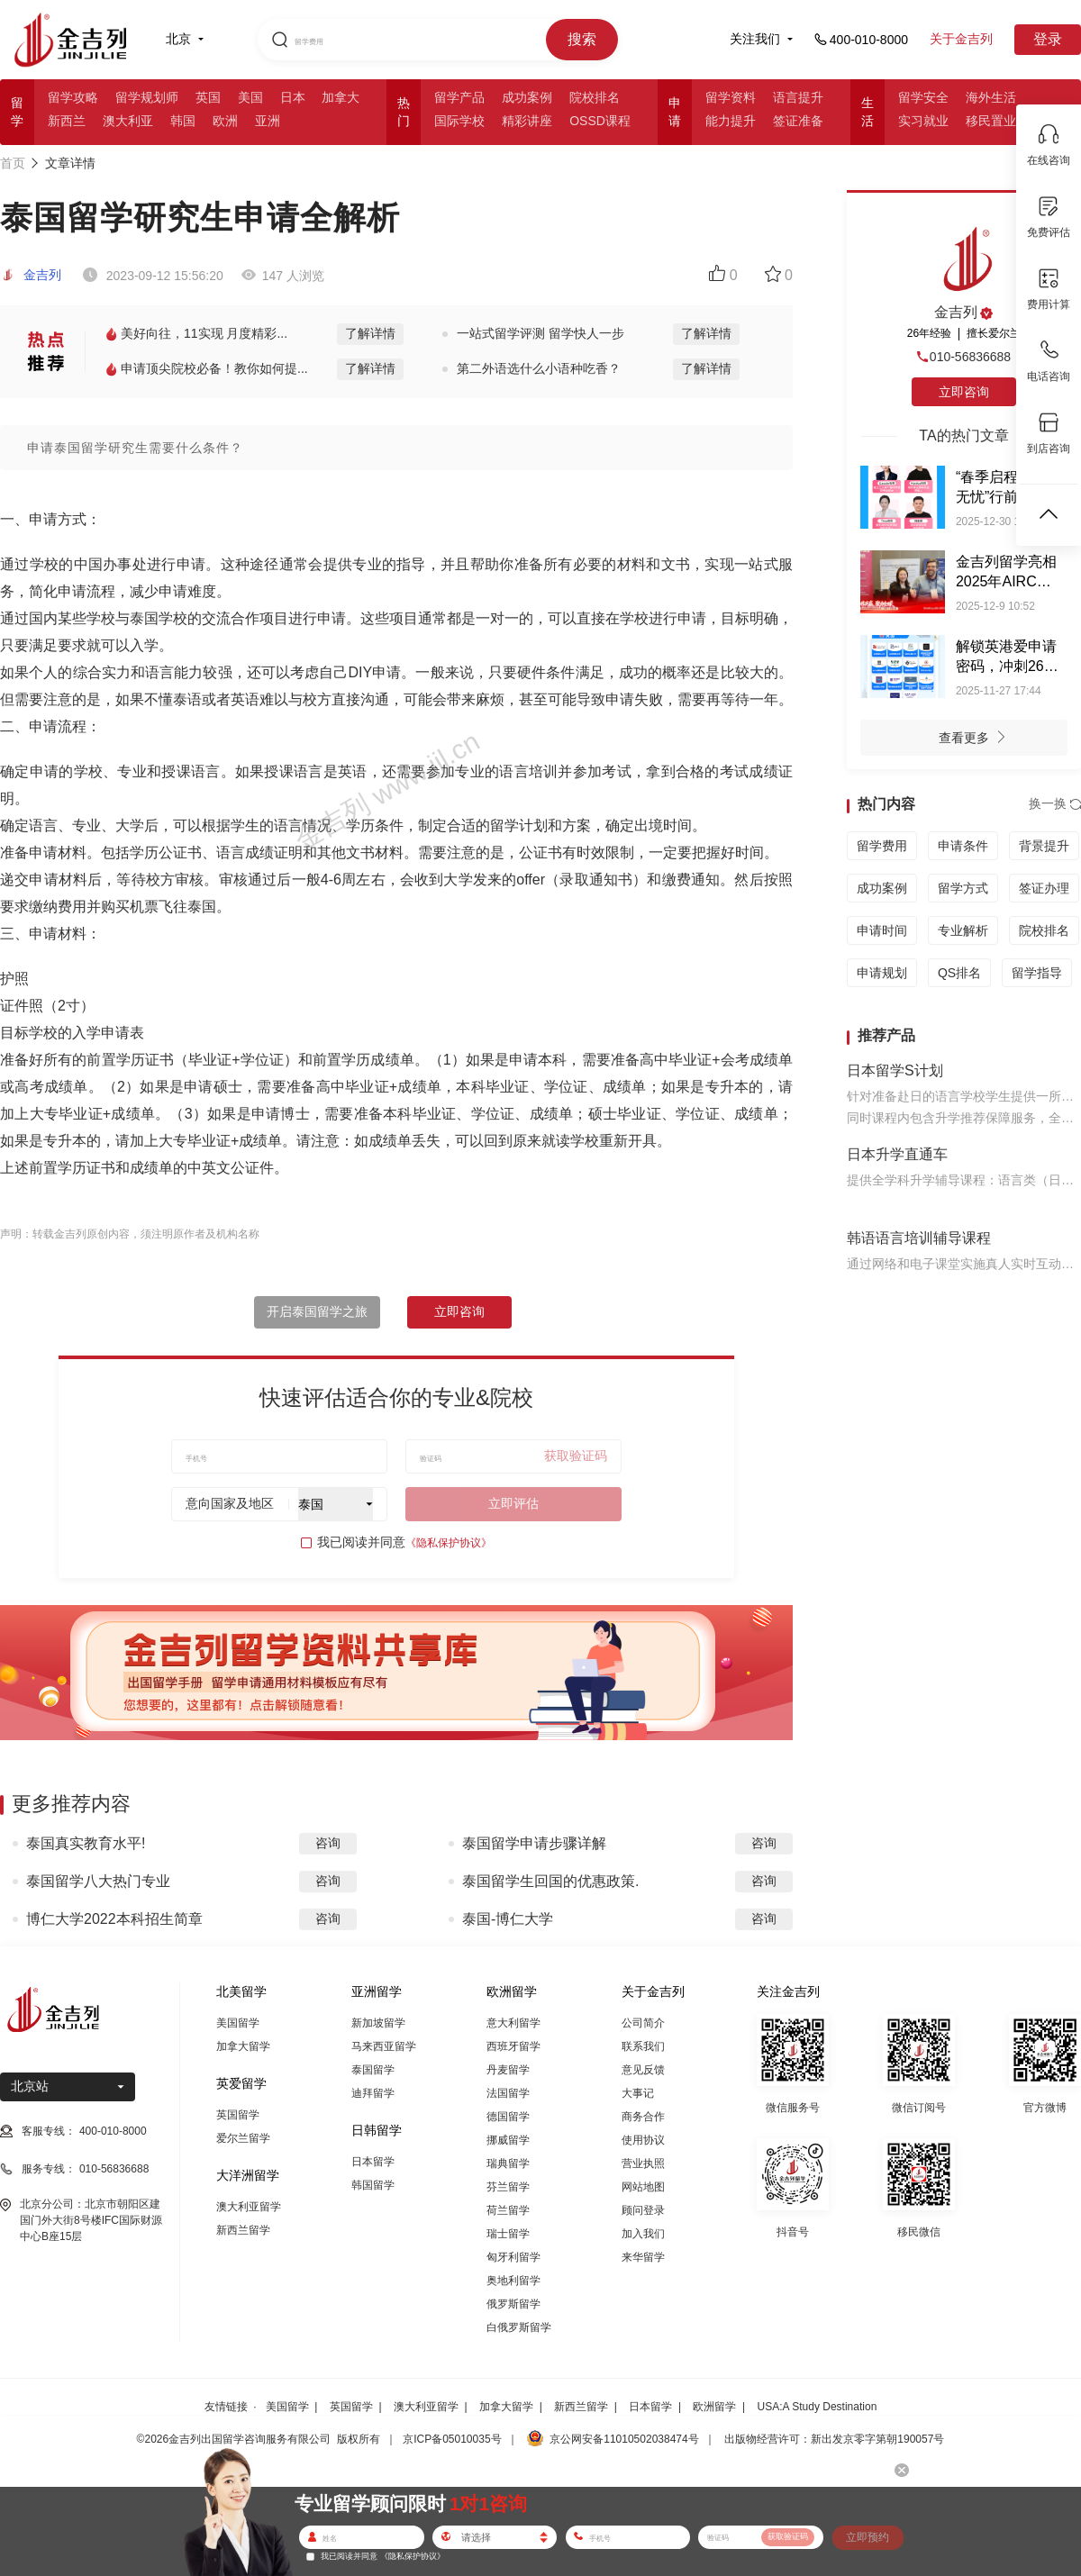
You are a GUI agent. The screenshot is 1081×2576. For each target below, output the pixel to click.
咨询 (328, 1843)
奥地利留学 (513, 2280)
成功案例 (527, 97)
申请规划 (882, 973)
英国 (208, 97)
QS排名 (959, 973)
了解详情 (370, 333)
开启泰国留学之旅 (317, 1311)
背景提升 (1044, 846)
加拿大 (340, 97)
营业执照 (643, 2163)
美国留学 (237, 2023)
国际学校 (459, 120)
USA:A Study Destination (817, 2406)
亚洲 (267, 120)
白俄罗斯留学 (518, 2327)
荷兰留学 (508, 2210)
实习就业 (923, 120)
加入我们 (643, 2233)
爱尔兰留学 (243, 2138)
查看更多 (977, 739)
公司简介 (643, 2023)
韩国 (182, 120)
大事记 (638, 2093)
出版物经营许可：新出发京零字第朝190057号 (834, 2439)
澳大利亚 (128, 120)
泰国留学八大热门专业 (98, 1881)
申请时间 (882, 930)
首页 (12, 163)
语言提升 (798, 97)
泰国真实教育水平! (85, 1843)
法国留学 (508, 2093)
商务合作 (643, 2116)
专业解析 (963, 930)
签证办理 (1044, 888)
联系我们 (643, 2046)
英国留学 (237, 2115)
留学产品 (459, 97)
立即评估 (513, 1503)
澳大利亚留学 (248, 2206)
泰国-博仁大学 (507, 1919)
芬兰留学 (508, 2187)
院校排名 (594, 97)
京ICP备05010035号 (452, 2439)
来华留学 (643, 2257)
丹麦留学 (508, 2070)
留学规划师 (146, 97)
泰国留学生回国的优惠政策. (550, 1881)
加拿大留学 (243, 2046)
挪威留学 (508, 2140)
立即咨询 (459, 1311)
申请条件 (963, 846)
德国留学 (508, 2116)
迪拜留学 (373, 2093)
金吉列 (30, 275)
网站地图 (643, 2187)
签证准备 (798, 120)
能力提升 (730, 120)
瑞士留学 (508, 2233)
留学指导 (1037, 973)
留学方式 (963, 888)
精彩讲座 (527, 120)
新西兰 (67, 120)
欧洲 (225, 120)
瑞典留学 (508, 2163)
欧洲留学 (714, 2406)
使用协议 (643, 2140)
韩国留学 (373, 2185)
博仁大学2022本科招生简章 (114, 1919)
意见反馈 (643, 2070)
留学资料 (730, 97)
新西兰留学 (243, 2230)
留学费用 (882, 846)
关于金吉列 (961, 39)
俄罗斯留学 (513, 2304)
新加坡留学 (378, 2023)
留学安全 (923, 97)
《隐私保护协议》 (448, 1543)
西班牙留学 (513, 2046)
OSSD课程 (600, 120)
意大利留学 (513, 2023)
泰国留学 (373, 2070)
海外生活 (991, 97)
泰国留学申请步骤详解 (534, 1843)
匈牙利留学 (513, 2257)
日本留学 (373, 2161)
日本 (292, 97)
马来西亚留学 (383, 2046)
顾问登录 (643, 2210)
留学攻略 (73, 97)
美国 (250, 97)
